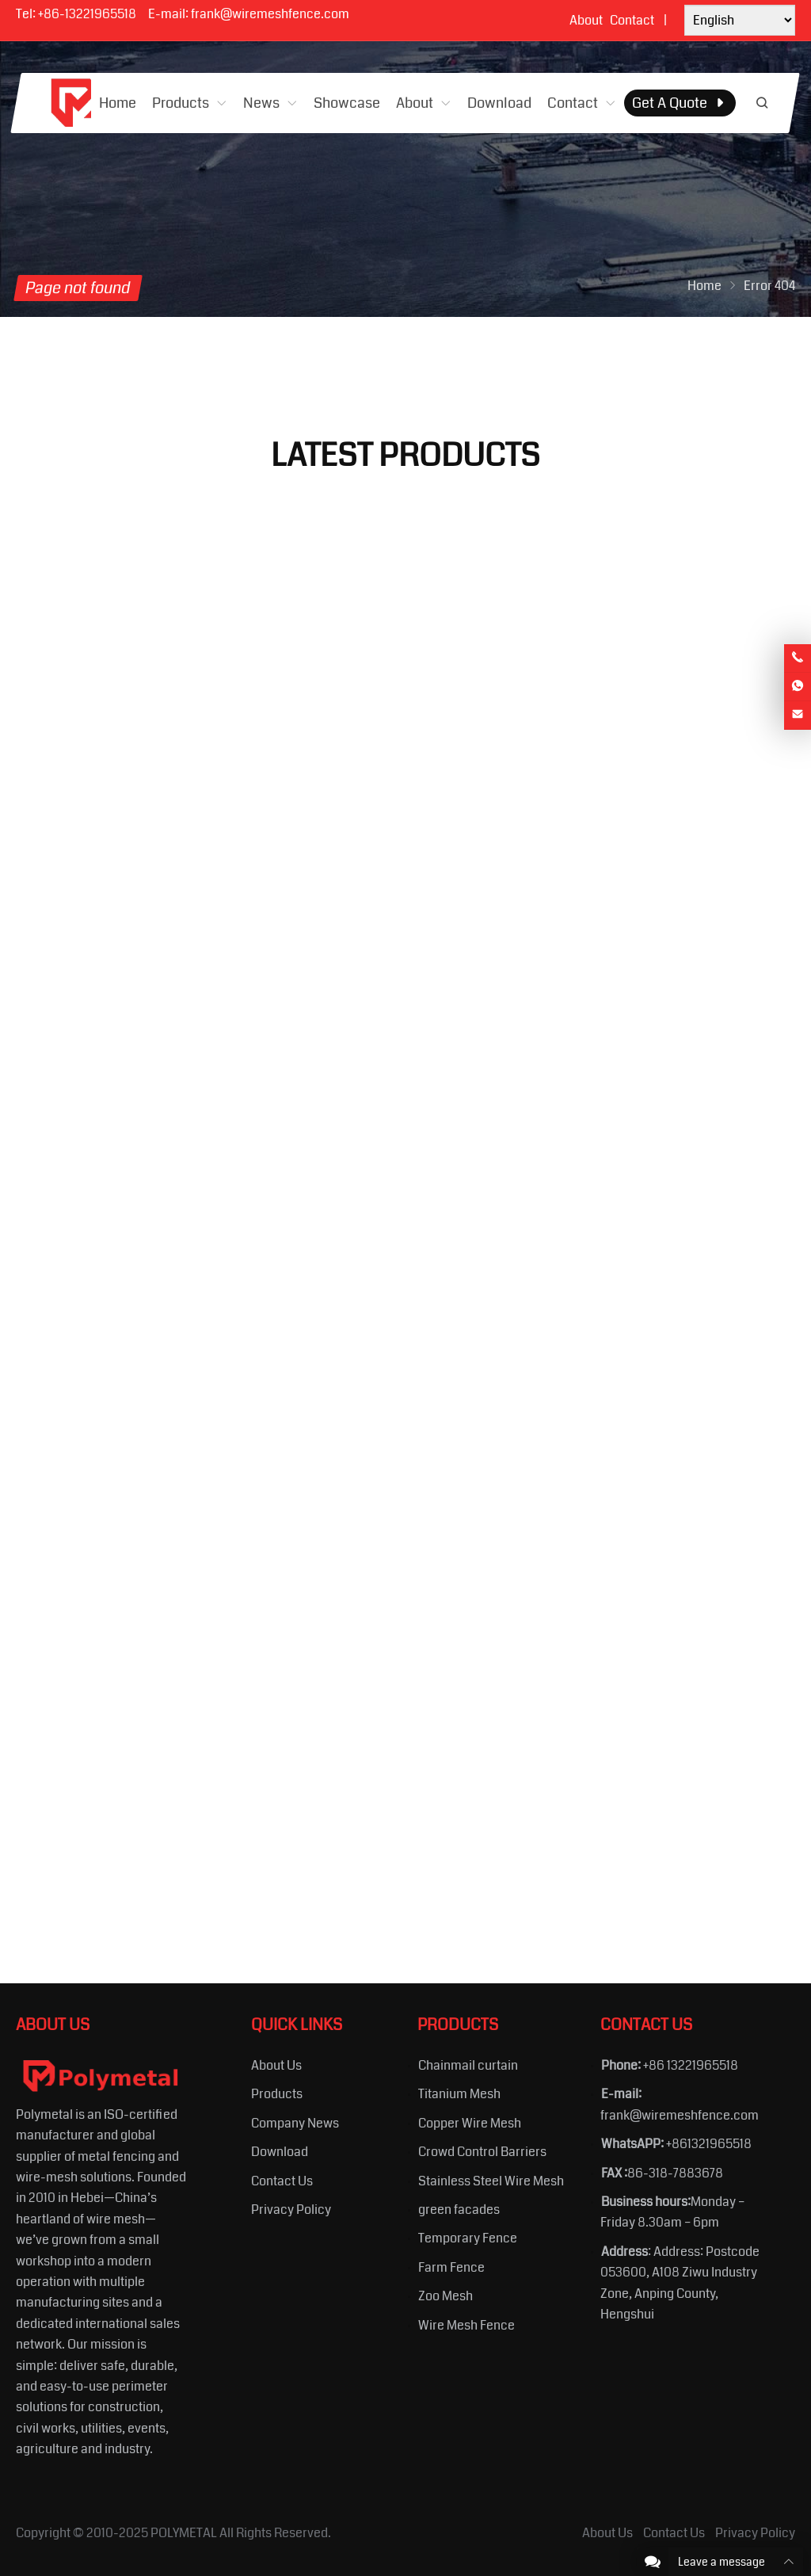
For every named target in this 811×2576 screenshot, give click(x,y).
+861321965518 (709, 2144)
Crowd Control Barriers (482, 2152)
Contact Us (282, 2181)
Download (279, 2152)
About (586, 20)
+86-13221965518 (87, 14)
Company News (295, 2123)
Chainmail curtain (468, 2065)
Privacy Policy (291, 2209)
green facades (459, 2209)
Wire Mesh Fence (466, 2325)
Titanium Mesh (459, 2094)
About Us (276, 2065)
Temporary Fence (467, 2238)
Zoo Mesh (445, 2296)
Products (277, 2094)
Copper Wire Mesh (469, 2123)
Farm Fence (451, 2267)
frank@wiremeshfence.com (270, 14)
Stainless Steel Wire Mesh (491, 2181)
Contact (632, 20)
